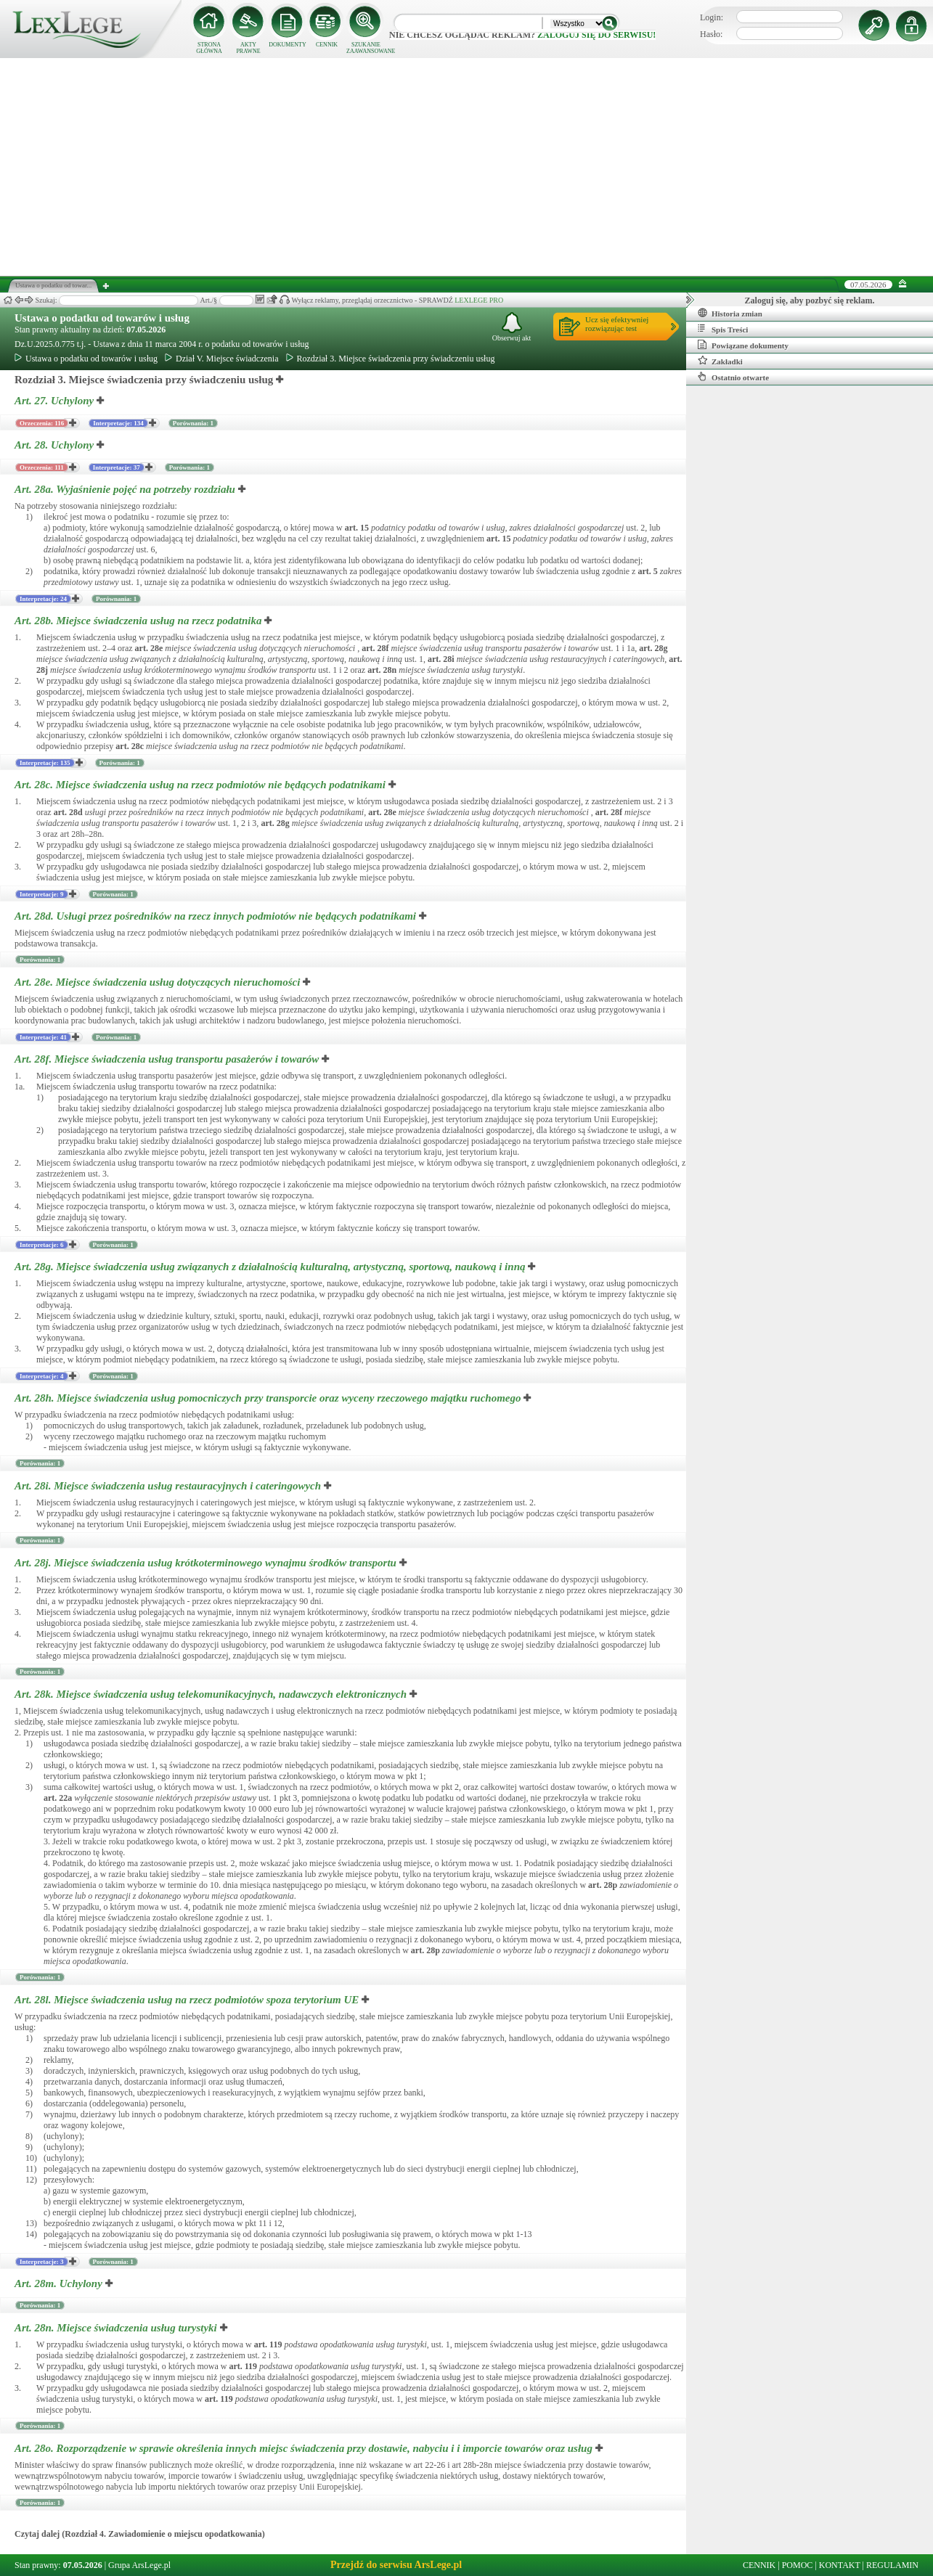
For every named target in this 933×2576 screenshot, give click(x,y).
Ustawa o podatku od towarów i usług (102, 318)
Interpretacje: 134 (118, 423)
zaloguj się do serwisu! (596, 35)
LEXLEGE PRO (479, 300)
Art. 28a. (126, 489)
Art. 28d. (217, 916)
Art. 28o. (305, 2448)
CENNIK (327, 44)
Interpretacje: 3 (42, 2261)
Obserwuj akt (511, 327)
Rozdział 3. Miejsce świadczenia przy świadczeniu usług (390, 358)
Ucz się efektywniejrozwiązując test (616, 323)
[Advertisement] (467, 167)
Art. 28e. (159, 982)
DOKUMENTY (287, 44)
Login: (711, 17)
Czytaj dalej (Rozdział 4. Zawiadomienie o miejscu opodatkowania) (140, 2534)
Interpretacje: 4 (42, 1376)
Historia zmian (730, 313)
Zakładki (720, 361)
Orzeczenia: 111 (42, 467)
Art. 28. (56, 445)
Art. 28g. (271, 1266)
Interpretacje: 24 (43, 598)
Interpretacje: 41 (43, 1037)
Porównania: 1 (193, 423)
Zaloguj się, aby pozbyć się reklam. (810, 300)
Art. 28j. (207, 1563)
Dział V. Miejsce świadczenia (222, 358)
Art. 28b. (139, 620)
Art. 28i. (169, 1486)
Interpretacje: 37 (116, 467)
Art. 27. (56, 400)
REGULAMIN (892, 2565)
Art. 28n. (117, 2328)
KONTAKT (839, 2565)
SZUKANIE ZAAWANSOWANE (366, 47)
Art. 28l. (188, 1999)
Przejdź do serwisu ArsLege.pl (396, 2564)
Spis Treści (723, 329)
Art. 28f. (168, 1059)
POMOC (797, 2565)
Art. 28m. (60, 2283)
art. (357, 528)
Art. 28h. (269, 1398)
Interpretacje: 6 (42, 1244)
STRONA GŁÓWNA (209, 47)
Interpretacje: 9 (42, 894)
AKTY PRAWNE (248, 47)
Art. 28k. (212, 1694)
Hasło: (711, 34)
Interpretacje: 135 (45, 762)
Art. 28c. (201, 784)
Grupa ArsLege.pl (139, 2565)
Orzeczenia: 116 (42, 423)
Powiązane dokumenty (743, 345)
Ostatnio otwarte (733, 377)
